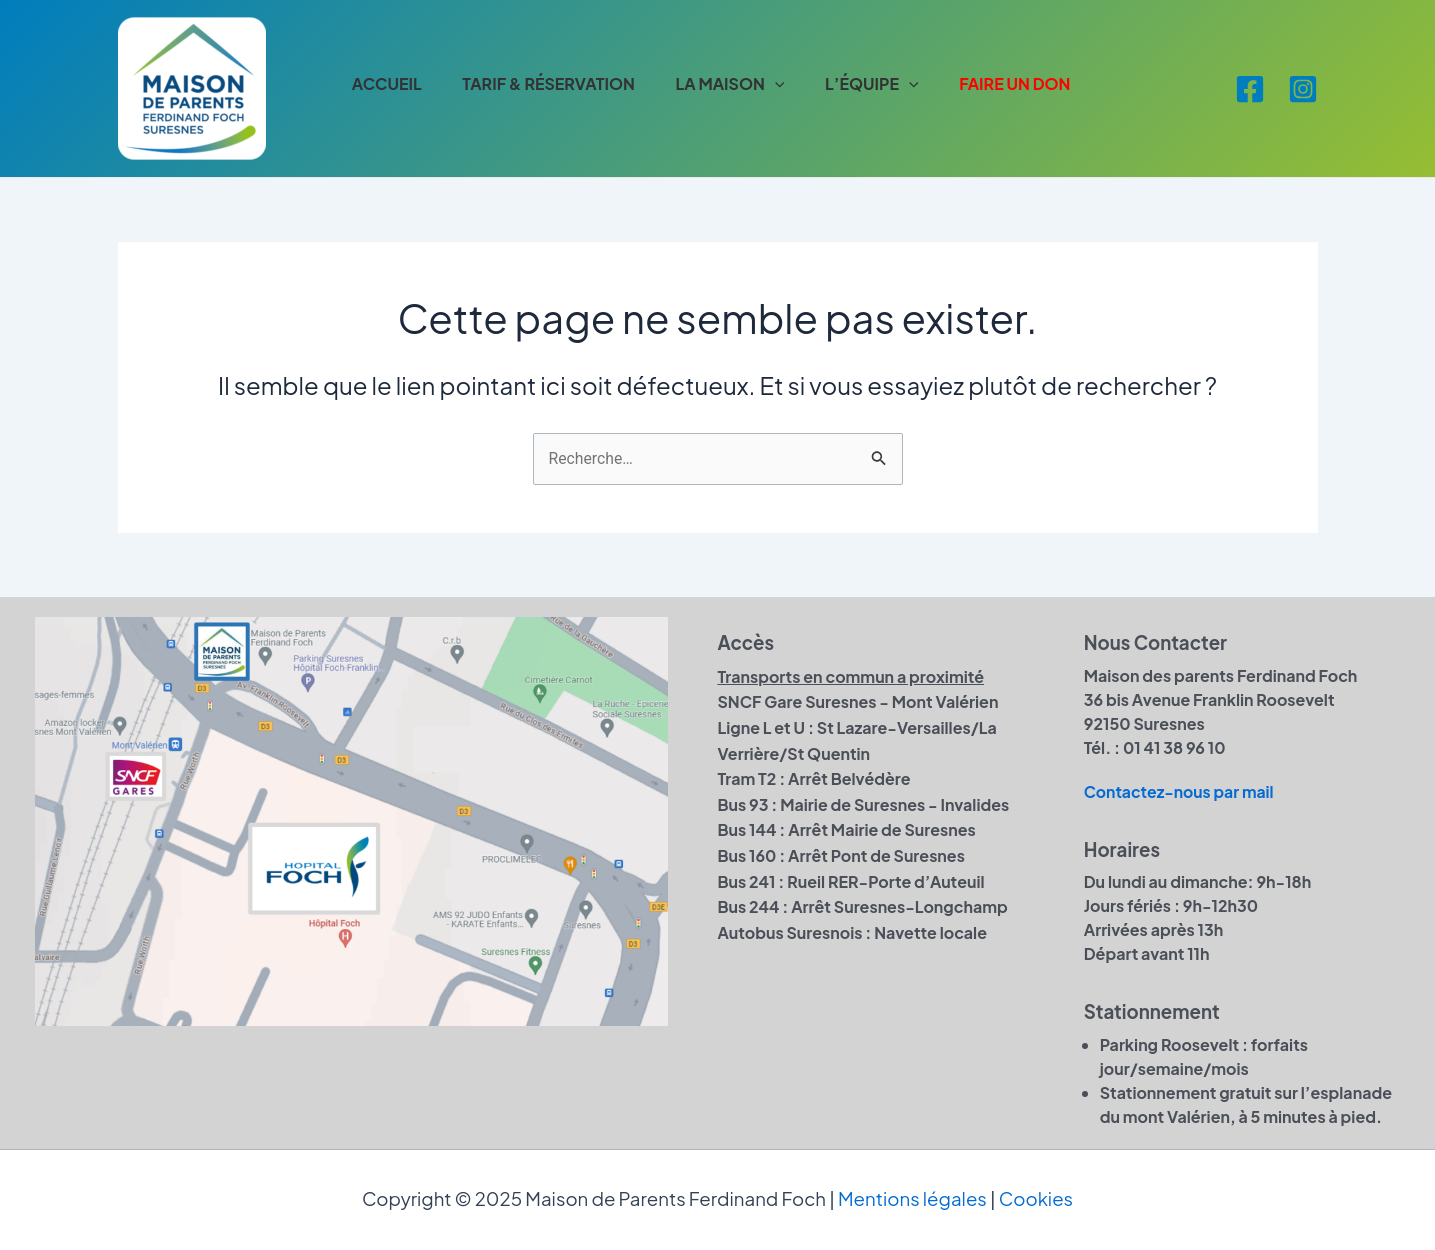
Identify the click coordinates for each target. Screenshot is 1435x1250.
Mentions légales (912, 1199)
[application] (783, 84)
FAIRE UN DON (1029, 83)
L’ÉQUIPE (883, 83)
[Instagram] (1303, 89)
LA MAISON (738, 83)
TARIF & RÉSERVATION (553, 83)
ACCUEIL (389, 83)
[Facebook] (1250, 89)
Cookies (1036, 1199)
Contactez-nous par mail (1180, 791)
